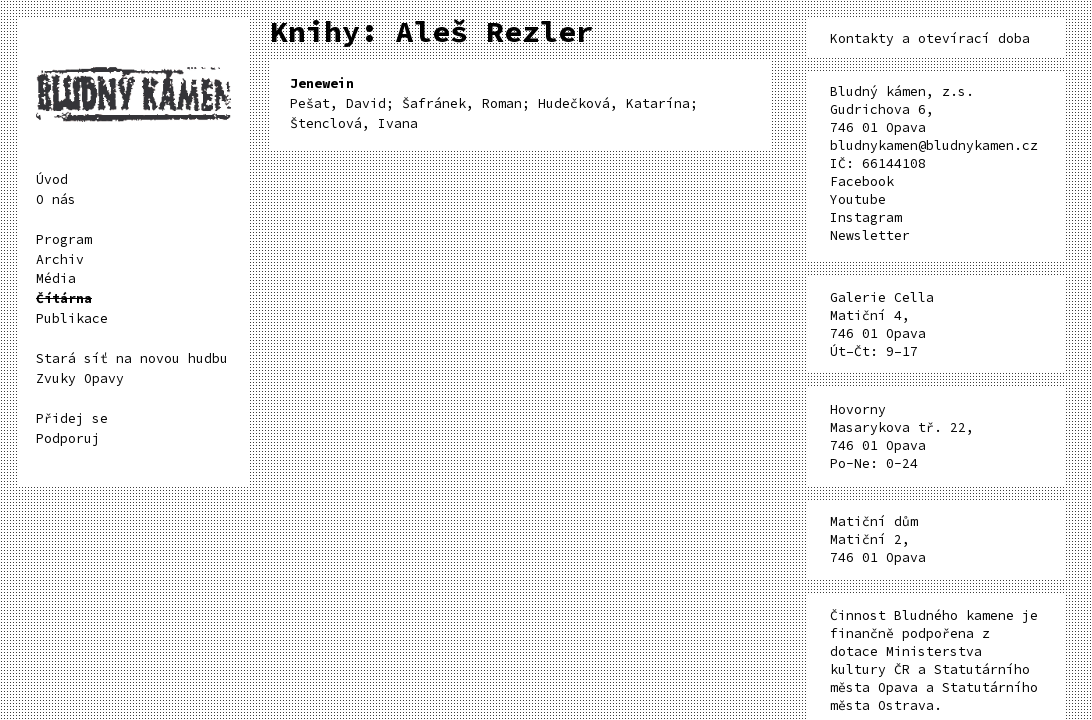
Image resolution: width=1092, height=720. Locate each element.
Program (64, 239)
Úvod (52, 179)
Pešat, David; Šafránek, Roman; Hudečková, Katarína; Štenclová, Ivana (494, 103)
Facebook (862, 181)
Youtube (858, 199)
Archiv (60, 259)
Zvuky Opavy (80, 378)
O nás (56, 199)
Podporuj (68, 438)
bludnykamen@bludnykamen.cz (934, 145)
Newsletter (870, 235)
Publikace (72, 318)
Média (56, 278)
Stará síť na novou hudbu (132, 358)
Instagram (866, 217)
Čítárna (64, 298)
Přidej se (72, 418)
